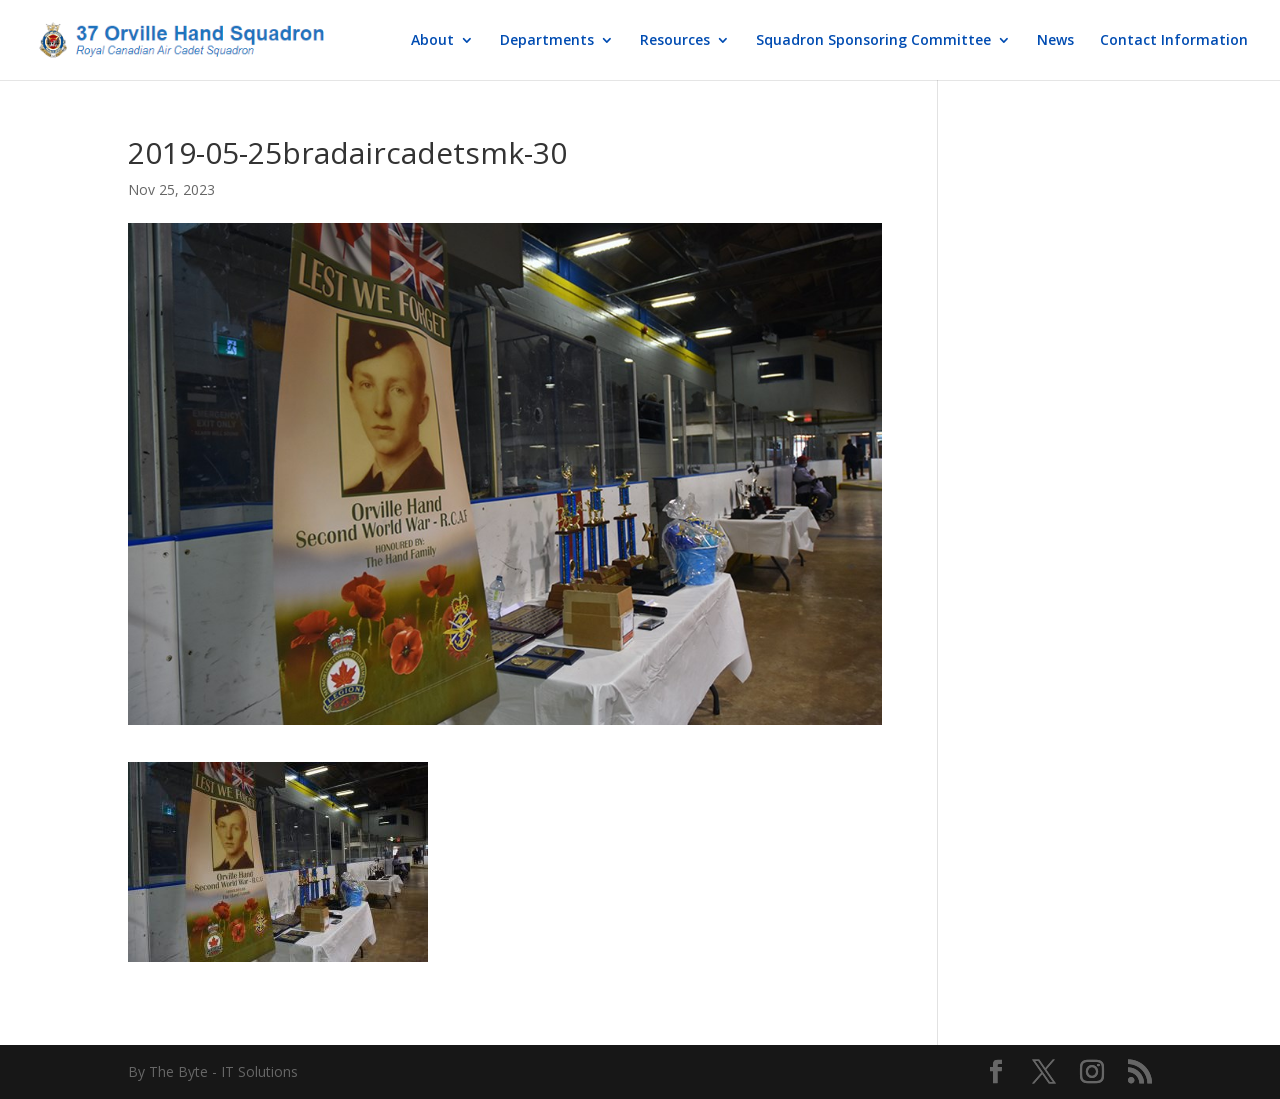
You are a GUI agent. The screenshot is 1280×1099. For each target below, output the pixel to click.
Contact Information (1174, 41)
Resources (675, 41)
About (432, 41)
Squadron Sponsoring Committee (873, 41)
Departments (547, 41)
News (1055, 41)
